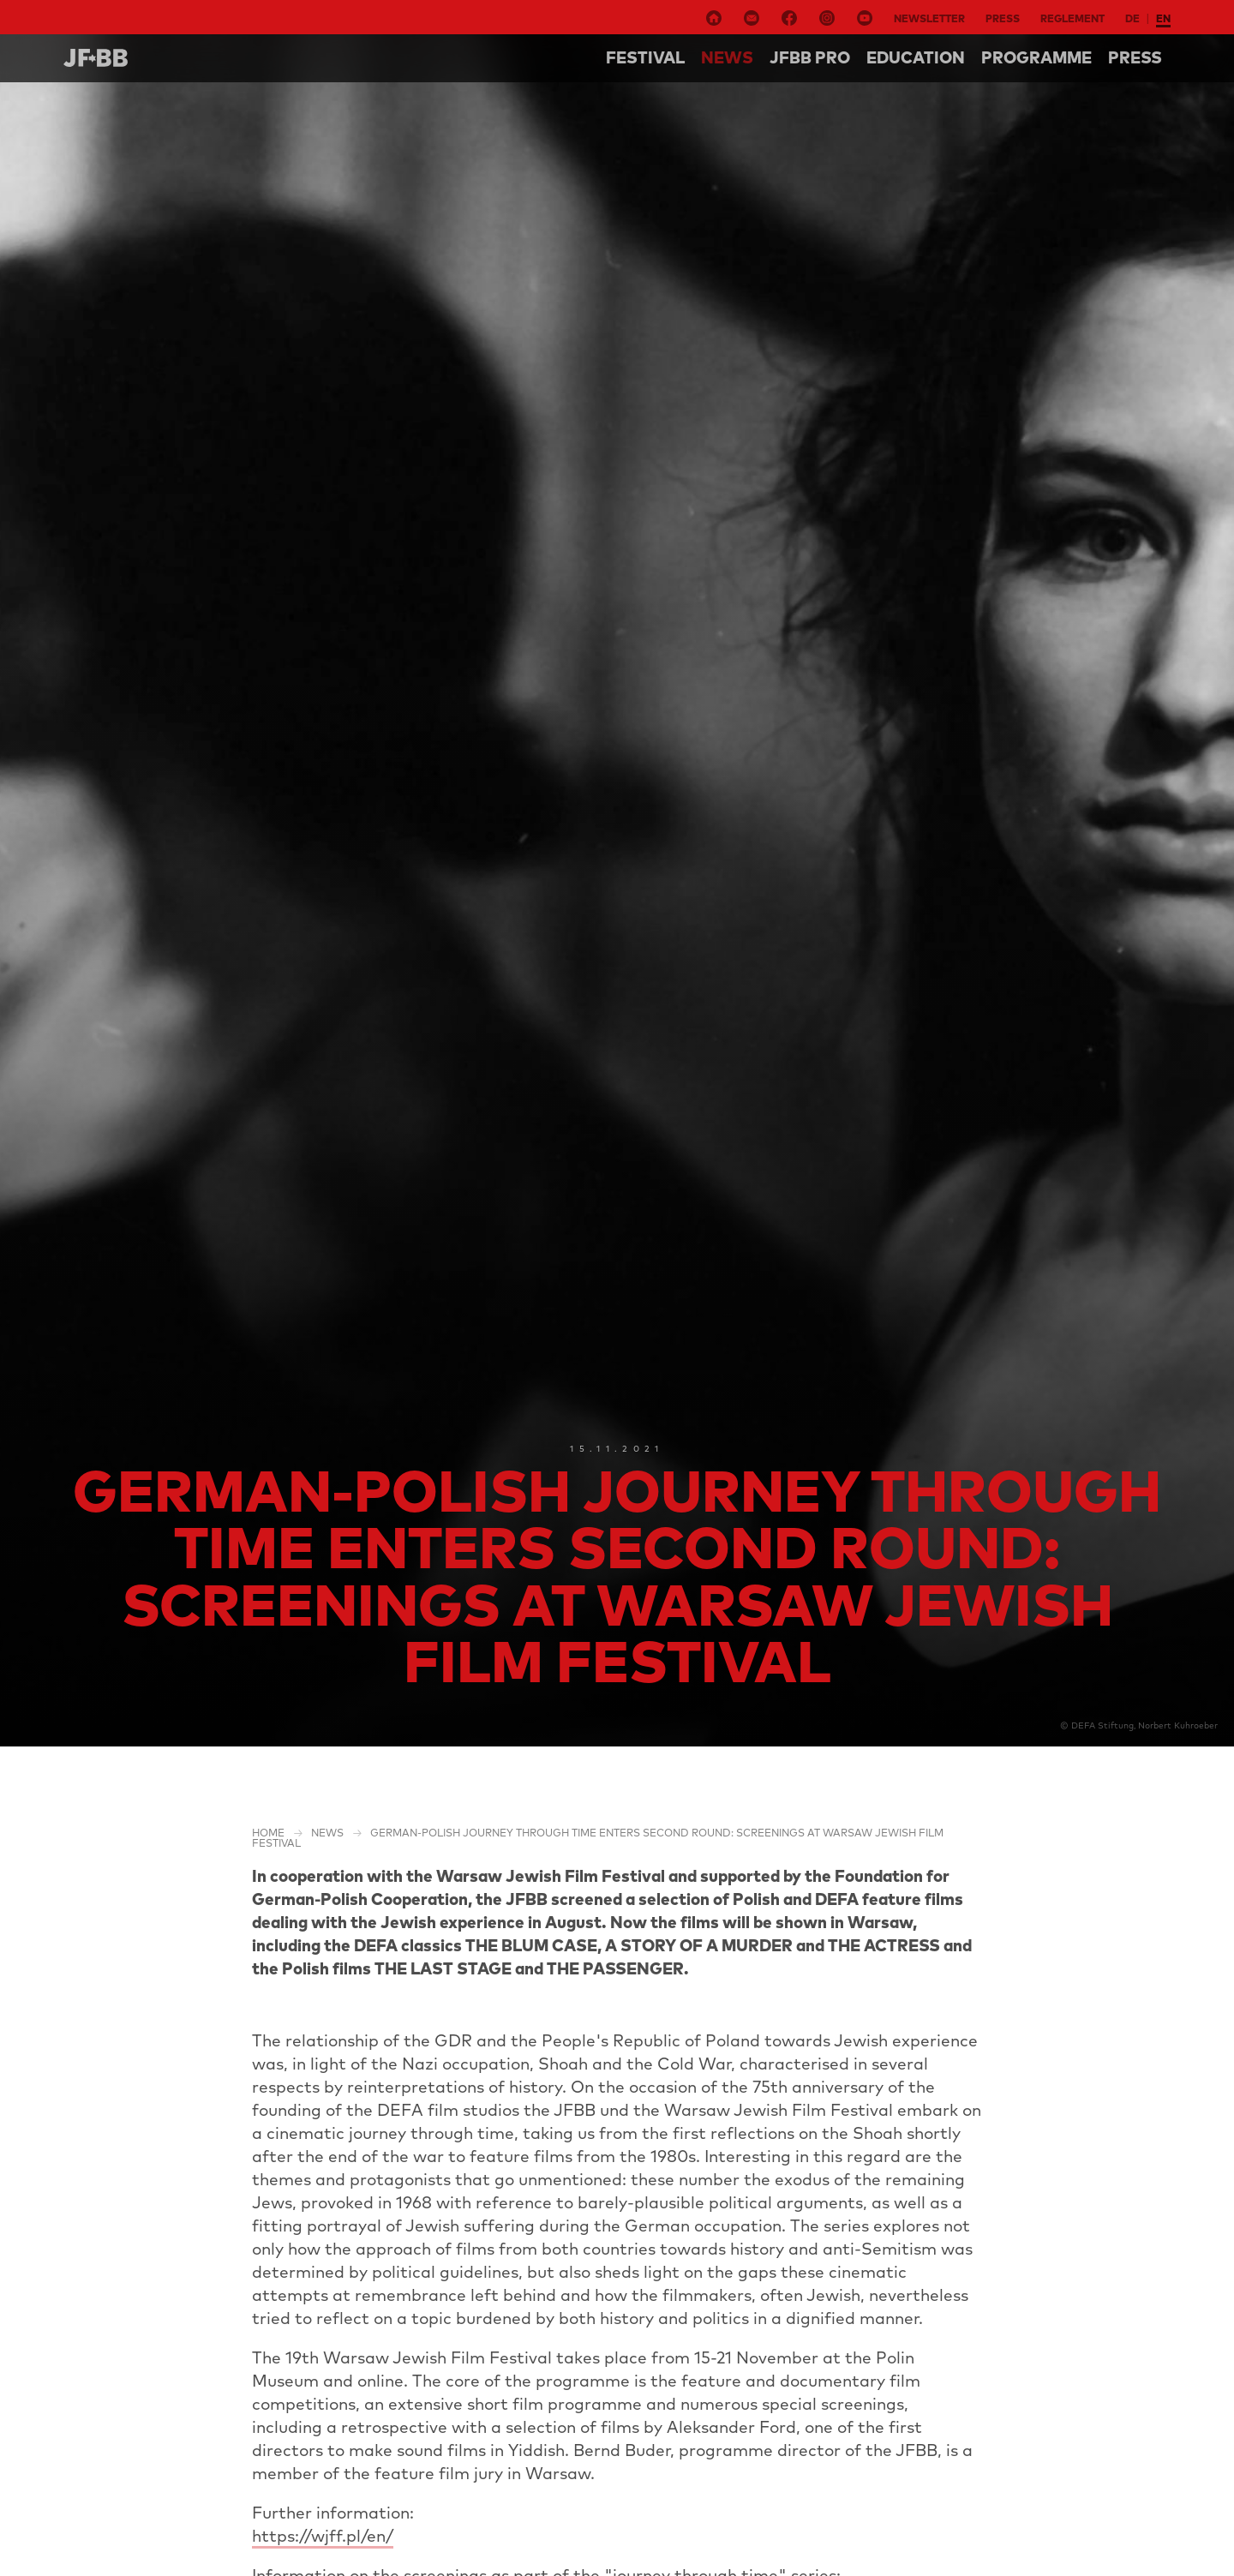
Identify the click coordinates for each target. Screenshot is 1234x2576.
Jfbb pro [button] (810, 57)
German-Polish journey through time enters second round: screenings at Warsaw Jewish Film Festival (597, 1837)
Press (1002, 18)
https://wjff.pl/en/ (322, 2535)
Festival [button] (645, 57)
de (1132, 18)
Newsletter (929, 18)
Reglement (1072, 18)
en (1163, 18)
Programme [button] (1036, 57)
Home (268, 1832)
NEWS (727, 57)
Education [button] (915, 57)
